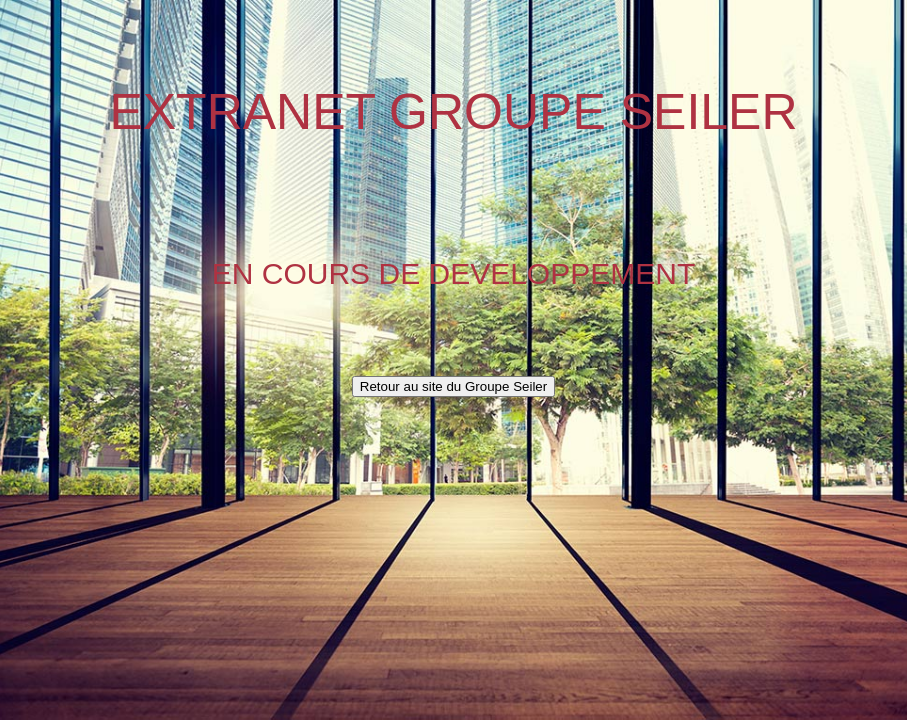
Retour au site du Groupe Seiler (453, 386)
